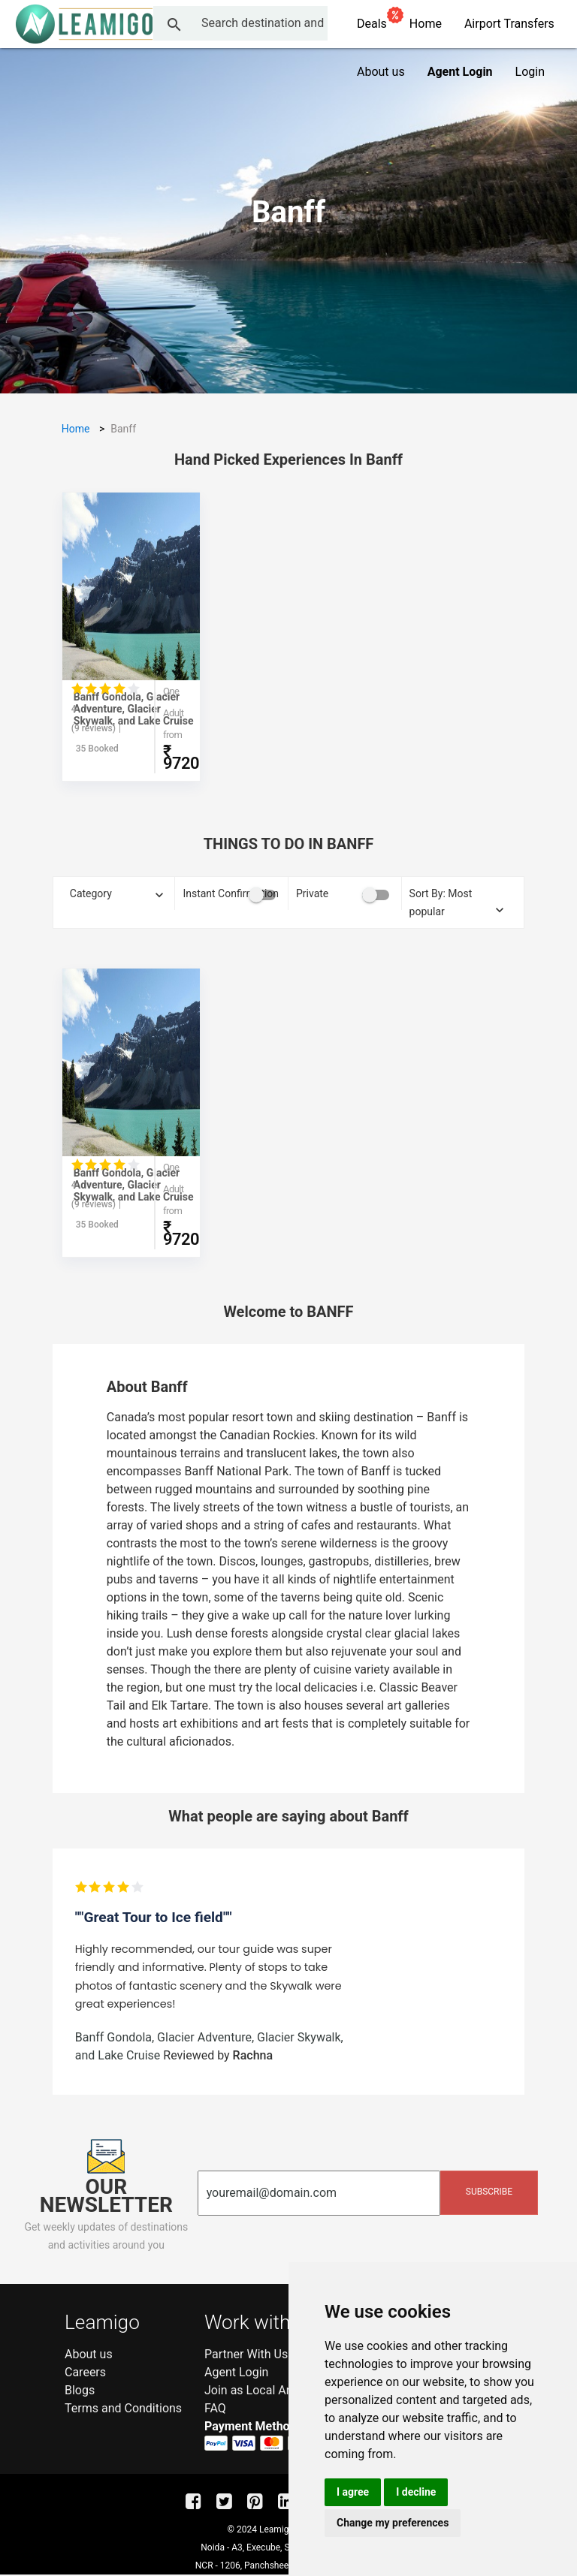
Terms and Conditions (123, 2408)
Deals (377, 21)
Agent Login (236, 2372)
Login (530, 72)
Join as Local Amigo (258, 2390)
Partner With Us (246, 2354)
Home (425, 24)
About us (381, 72)
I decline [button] (416, 2492)
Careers (85, 2372)
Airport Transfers (509, 24)
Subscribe (489, 2191)
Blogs (80, 2390)
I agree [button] (353, 2492)
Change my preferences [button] (393, 2523)
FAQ (215, 2408)
